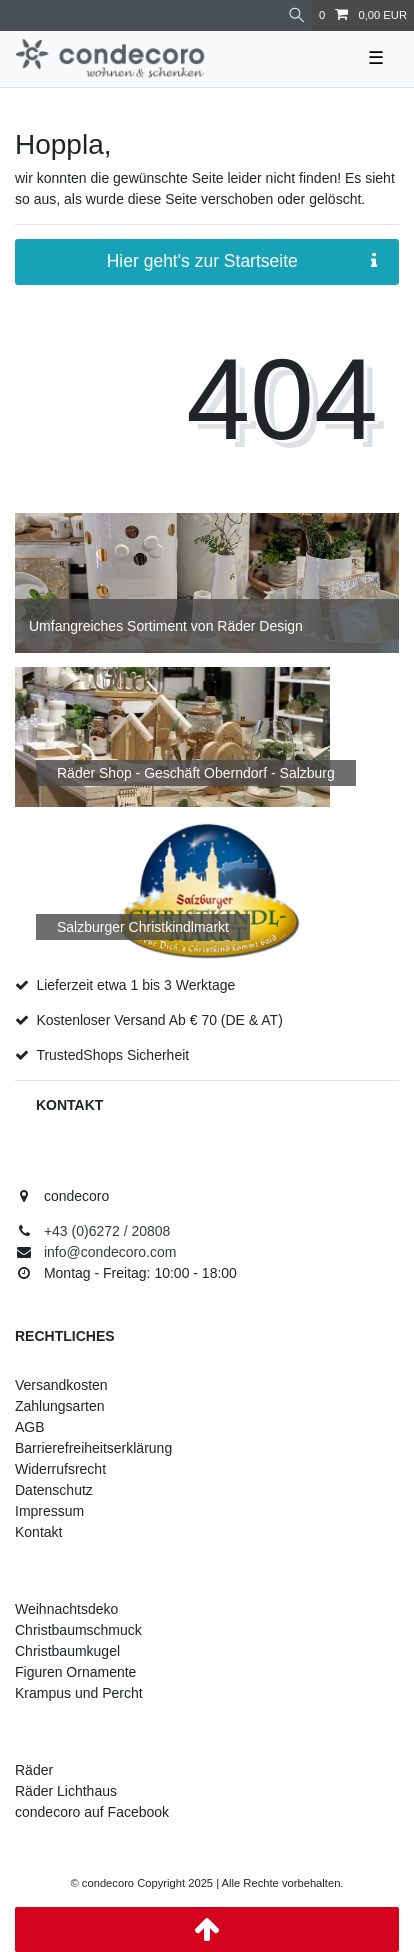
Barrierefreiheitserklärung (93, 1448)
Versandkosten (61, 1385)
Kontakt (38, 1532)
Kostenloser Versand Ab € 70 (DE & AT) (159, 1020)
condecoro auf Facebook (92, 1812)
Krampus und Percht (79, 1693)
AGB (30, 1427)
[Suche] (296, 15)
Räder (34, 1770)
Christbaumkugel (67, 1651)
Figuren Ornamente (75, 1672)
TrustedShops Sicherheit (112, 1055)
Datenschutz (54, 1490)
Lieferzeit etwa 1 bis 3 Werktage (135, 985)
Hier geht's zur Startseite (242, 261)
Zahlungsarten (60, 1406)
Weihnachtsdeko (66, 1609)
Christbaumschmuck (78, 1630)
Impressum (49, 1511)
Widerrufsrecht (60, 1469)
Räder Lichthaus (66, 1791)
